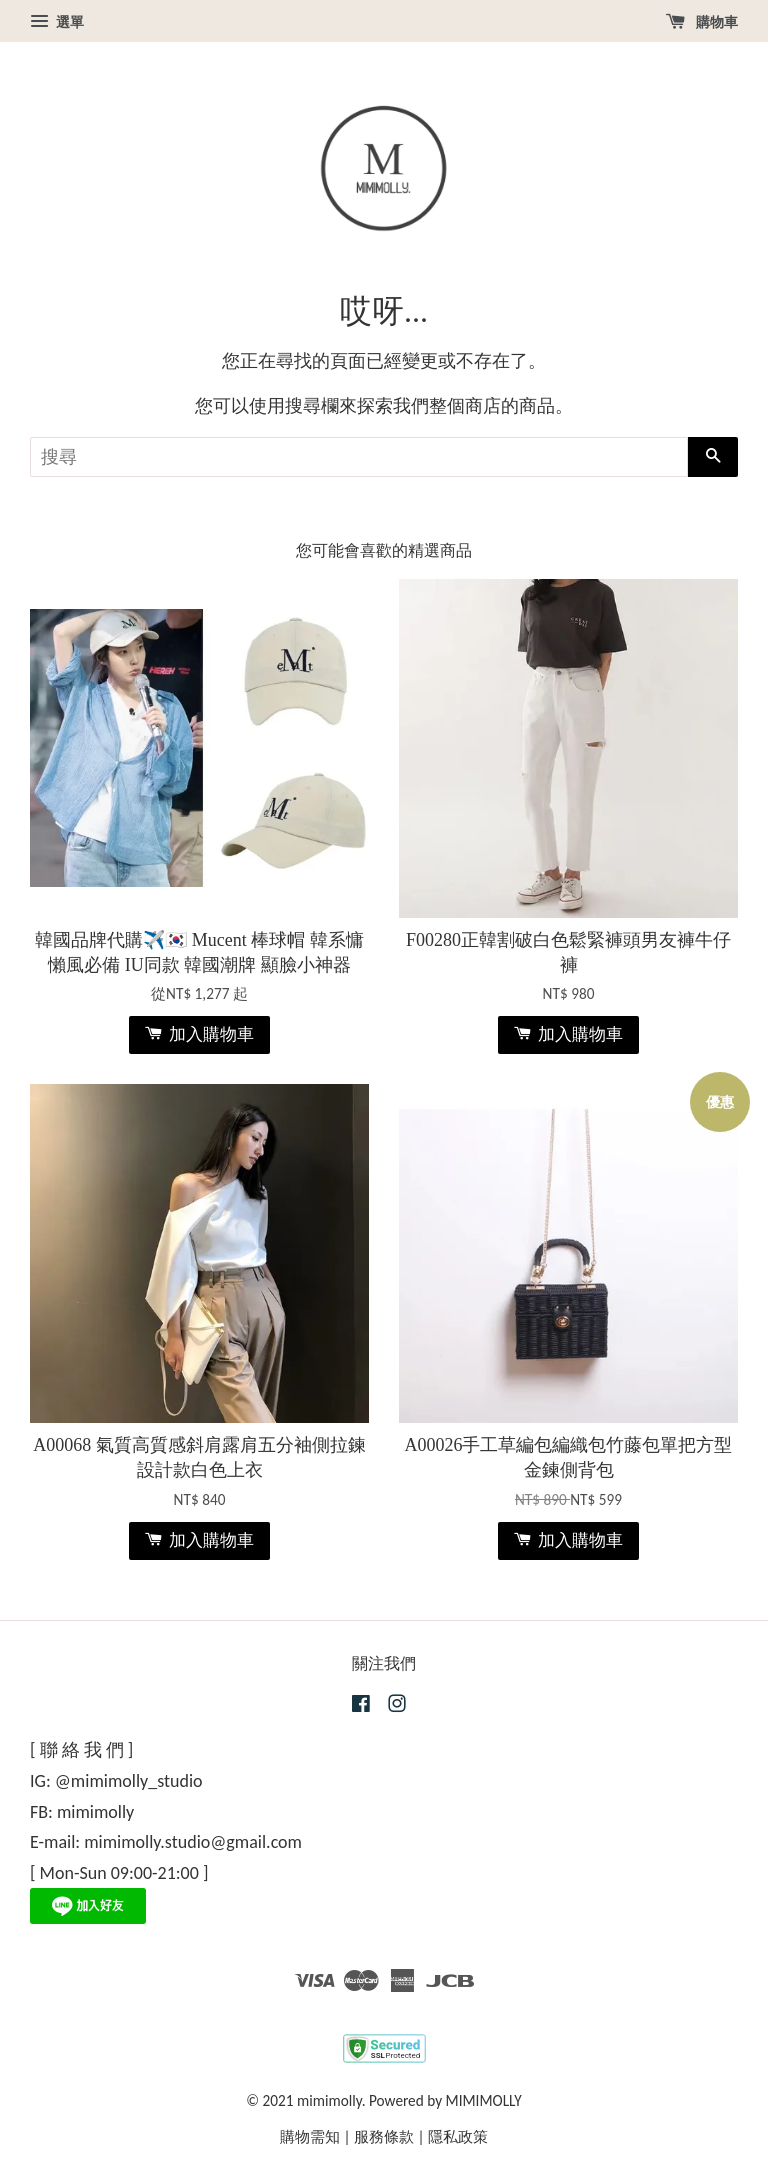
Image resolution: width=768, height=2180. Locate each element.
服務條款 (384, 2136)
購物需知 (310, 2136)
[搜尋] (359, 457)
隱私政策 (458, 2136)
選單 (57, 22)
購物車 (702, 22)
